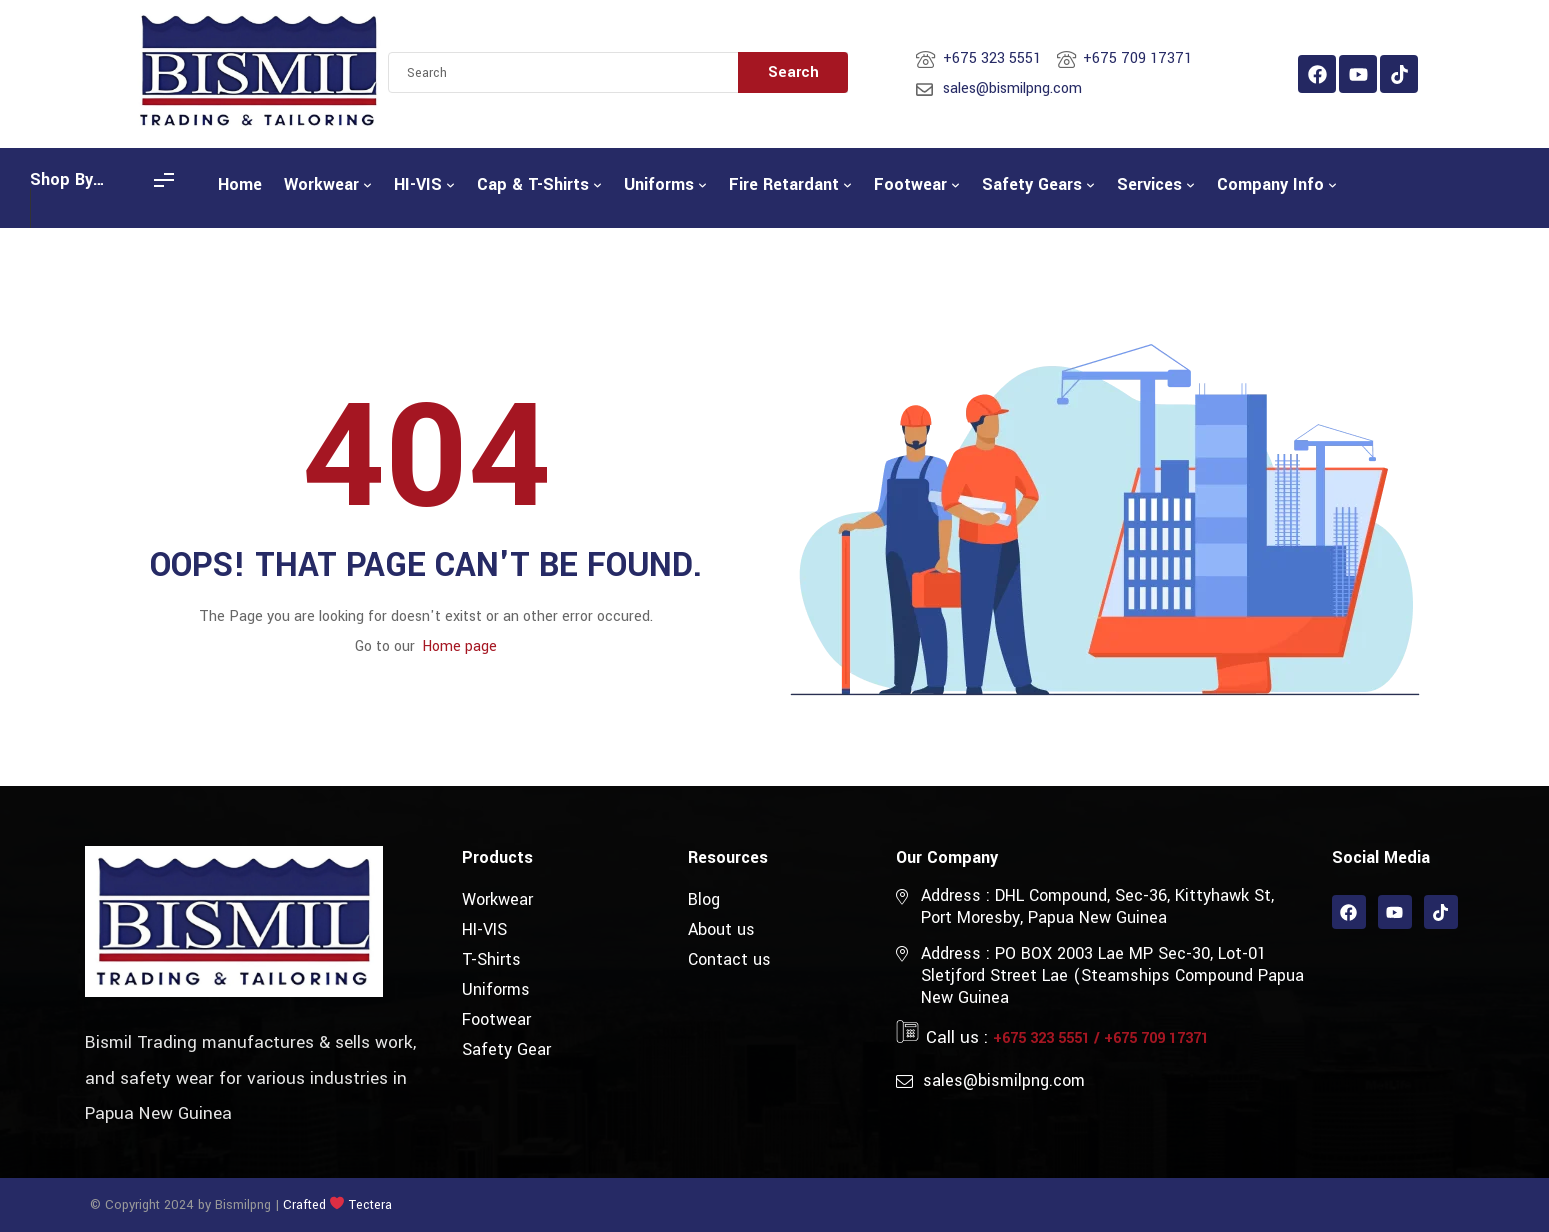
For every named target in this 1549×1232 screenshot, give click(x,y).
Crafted (304, 1205)
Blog (704, 899)
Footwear (496, 1019)
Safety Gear (506, 1049)
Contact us (729, 959)
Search (793, 72)
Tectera (368, 1205)
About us (721, 929)
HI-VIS (484, 929)
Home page (459, 646)
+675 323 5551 (1041, 1038)
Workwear (497, 899)
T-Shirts (491, 959)
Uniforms (496, 989)
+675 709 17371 (1156, 1038)
